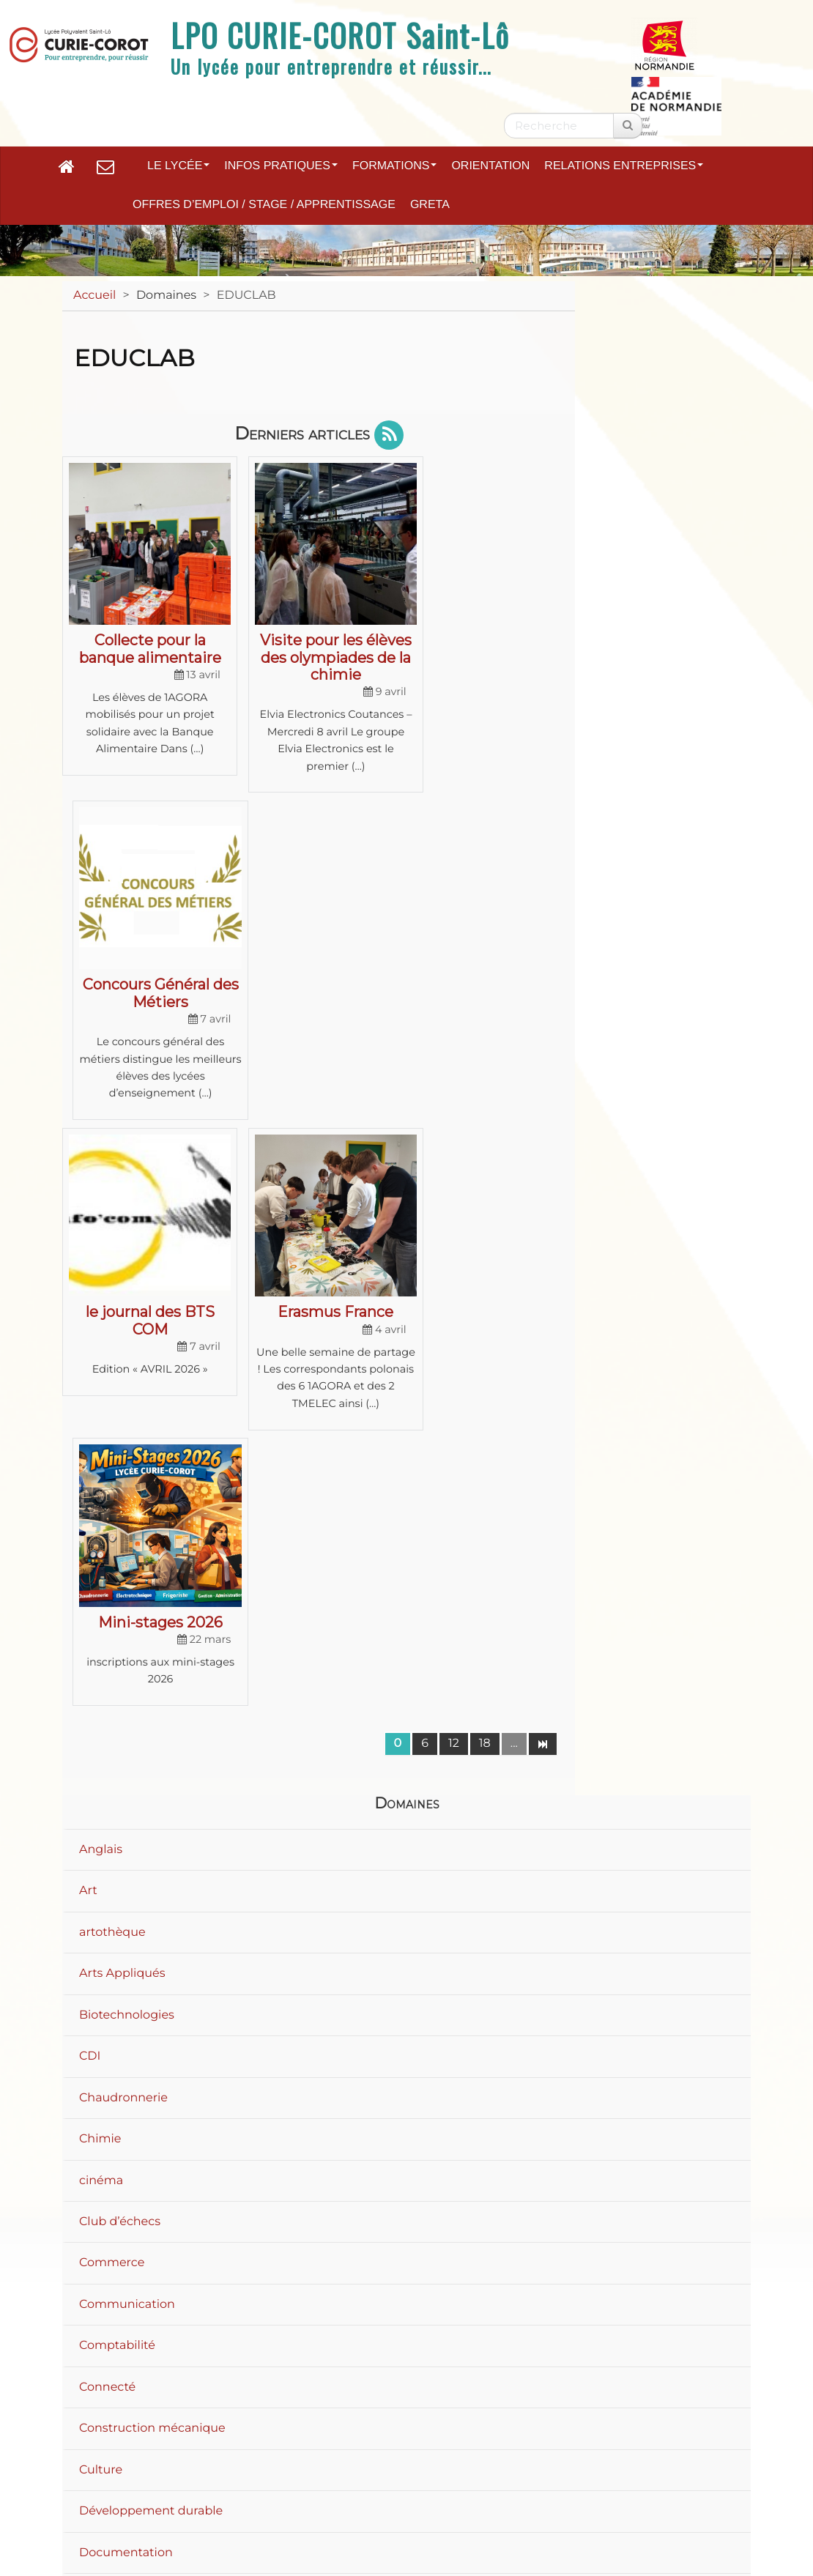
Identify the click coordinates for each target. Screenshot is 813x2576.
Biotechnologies (126, 1423)
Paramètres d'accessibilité (361, 2477)
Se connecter (694, 2521)
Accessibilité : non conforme (575, 2451)
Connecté (107, 1795)
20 (646, 2094)
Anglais (100, 1257)
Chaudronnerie (123, 1505)
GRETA (430, 204)
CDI (89, 1464)
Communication (127, 1712)
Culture (100, 1878)
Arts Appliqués (122, 1382)
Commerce (111, 1671)
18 (485, 1152)
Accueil (94, 295)
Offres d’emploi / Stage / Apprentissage (264, 204)
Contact (428, 2451)
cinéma (101, 1588)
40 (680, 2094)
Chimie (100, 1547)
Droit (93, 2002)
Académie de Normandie (406, 2413)
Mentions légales (315, 2451)
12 (453, 1152)
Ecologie (104, 2043)
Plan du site (190, 2451)
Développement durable (151, 1919)
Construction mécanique (152, 1837)
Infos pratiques (281, 166)
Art (88, 1299)
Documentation (126, 1960)
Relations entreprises (623, 166)
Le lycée (178, 166)
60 (716, 2094)
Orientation (490, 166)
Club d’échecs (119, 1630)
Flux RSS (503, 2477)
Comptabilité (117, 1754)
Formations (394, 166)
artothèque (112, 1340)
